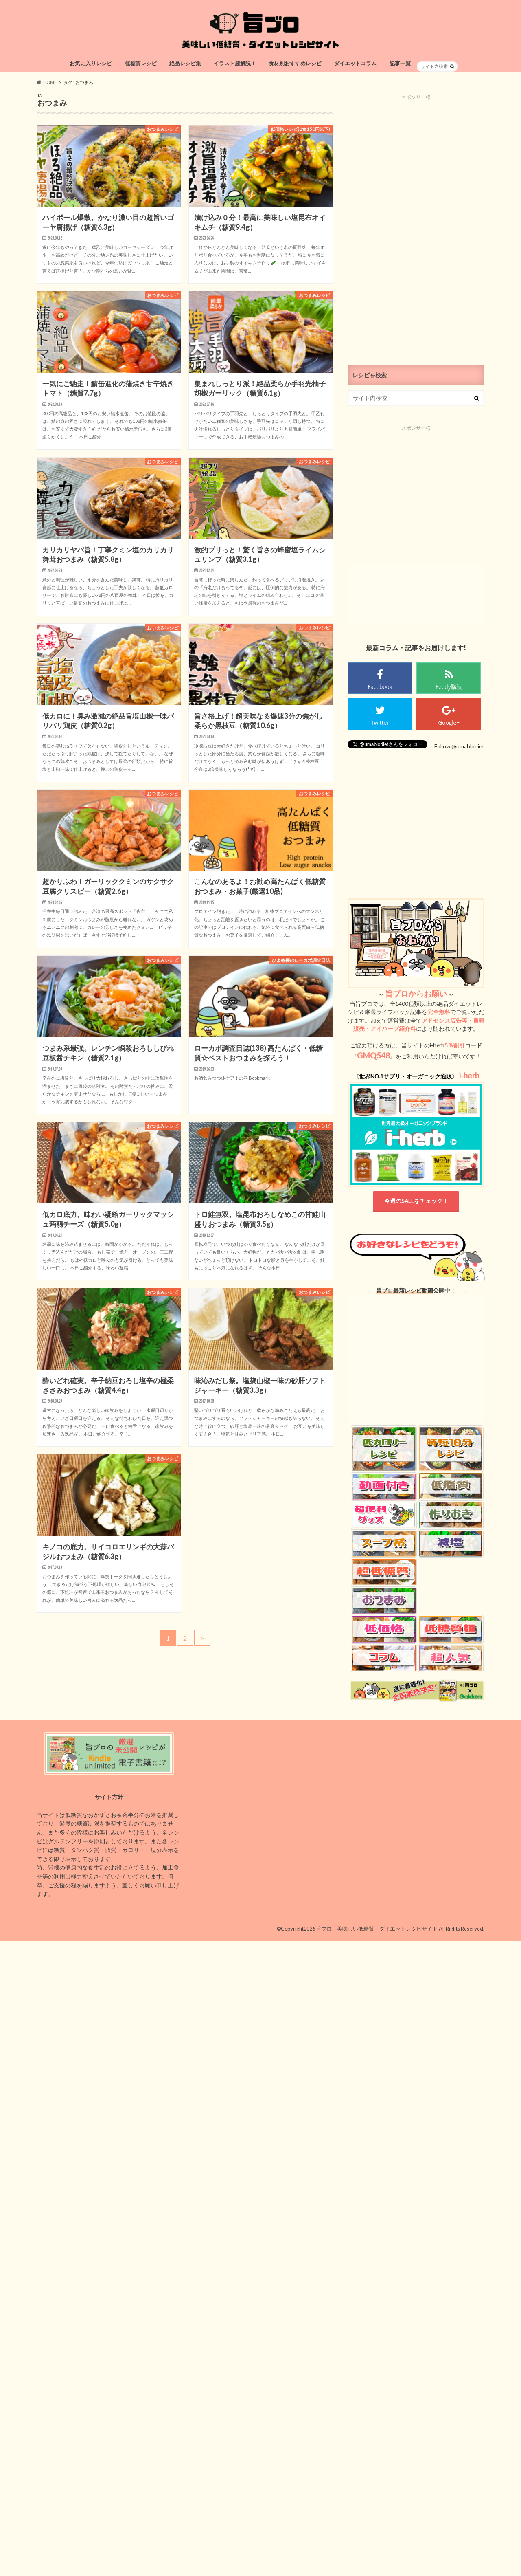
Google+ (449, 722)
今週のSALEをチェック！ (416, 1201)
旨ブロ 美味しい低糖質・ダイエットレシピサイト (377, 1928)
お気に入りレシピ (91, 63)
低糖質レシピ (141, 63)
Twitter (380, 722)
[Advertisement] (416, 223)
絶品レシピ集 (185, 63)
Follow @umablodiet (459, 746)
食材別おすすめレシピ (295, 63)
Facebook (380, 687)
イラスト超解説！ (235, 63)
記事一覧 (400, 63)
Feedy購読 (449, 687)
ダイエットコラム (355, 63)
